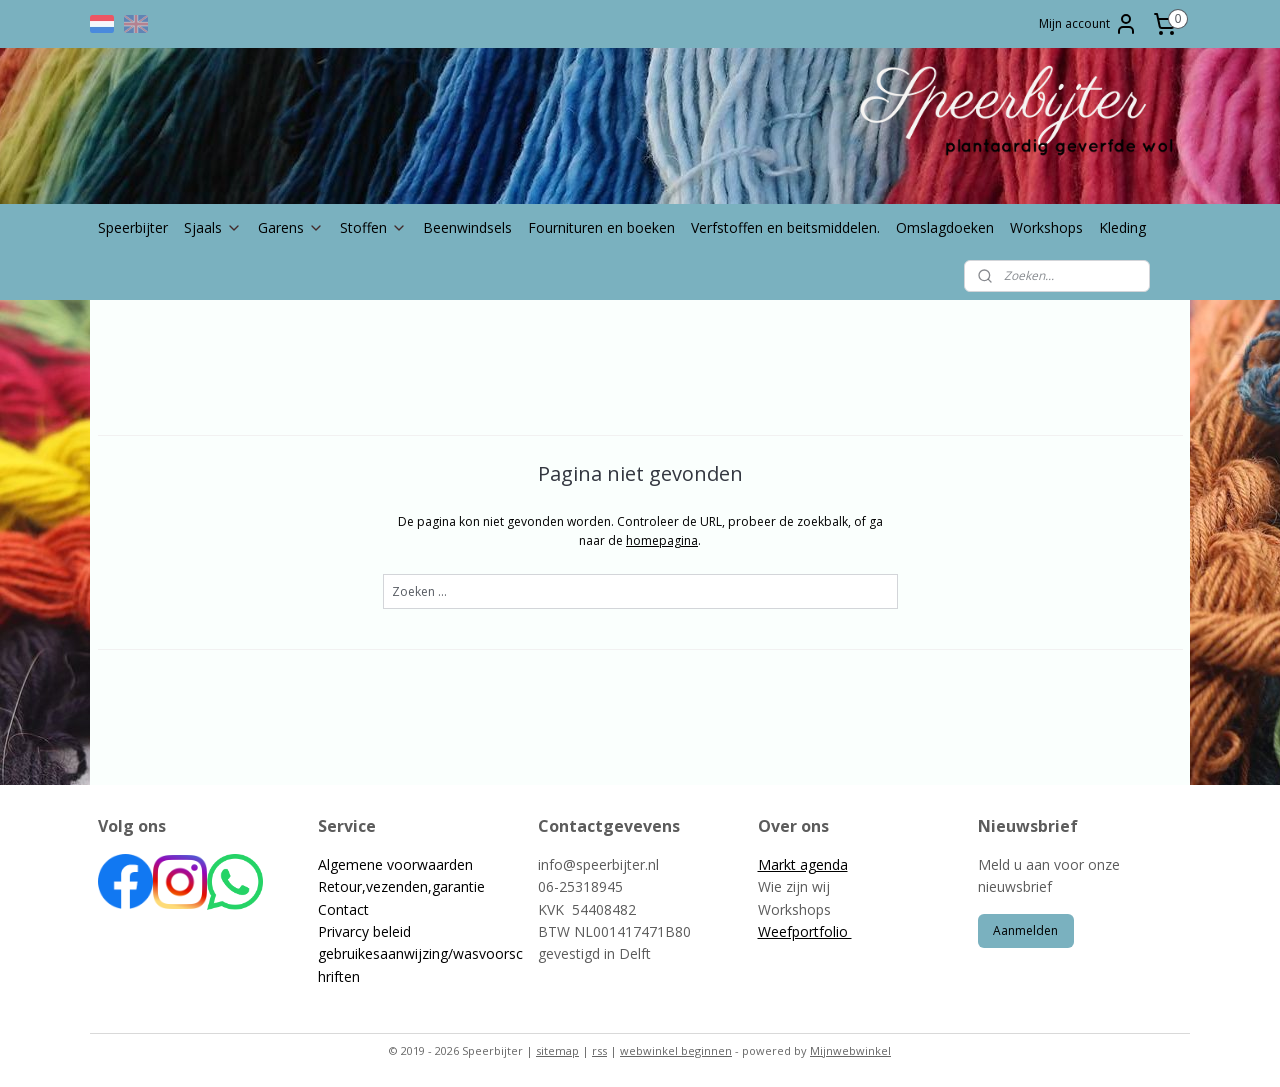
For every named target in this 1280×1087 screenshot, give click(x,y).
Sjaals (213, 227)
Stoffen (373, 227)
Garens (291, 227)
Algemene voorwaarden (395, 864)
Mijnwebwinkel (850, 1050)
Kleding (1122, 227)
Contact (343, 909)
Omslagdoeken (945, 227)
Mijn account (1088, 24)
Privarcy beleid (364, 931)
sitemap (557, 1050)
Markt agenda (803, 864)
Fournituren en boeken (601, 227)
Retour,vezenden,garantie (401, 886)
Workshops (1046, 227)
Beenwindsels (467, 227)
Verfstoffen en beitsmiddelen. (785, 227)
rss (599, 1050)
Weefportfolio (805, 931)
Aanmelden (1025, 930)
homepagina (662, 540)
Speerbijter (133, 227)
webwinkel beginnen (676, 1050)
